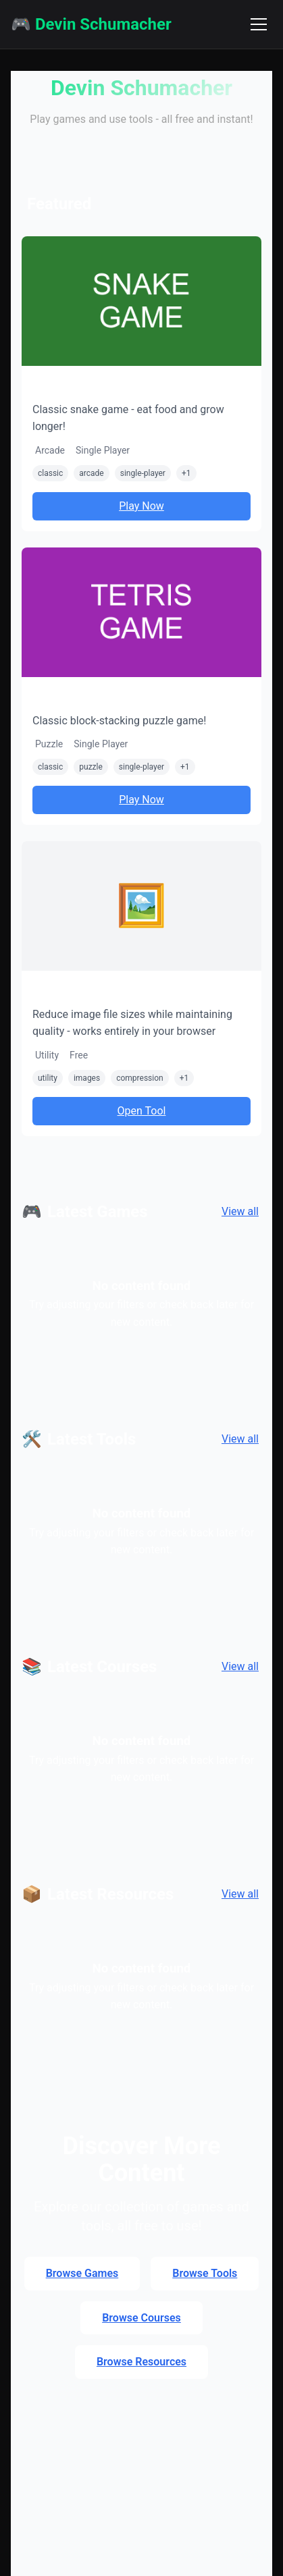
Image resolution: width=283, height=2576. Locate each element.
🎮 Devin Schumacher (91, 24)
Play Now (141, 506)
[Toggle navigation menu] (258, 24)
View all (240, 1211)
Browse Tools (204, 2273)
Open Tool (142, 1110)
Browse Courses (141, 2317)
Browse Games (82, 2273)
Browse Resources (141, 2361)
